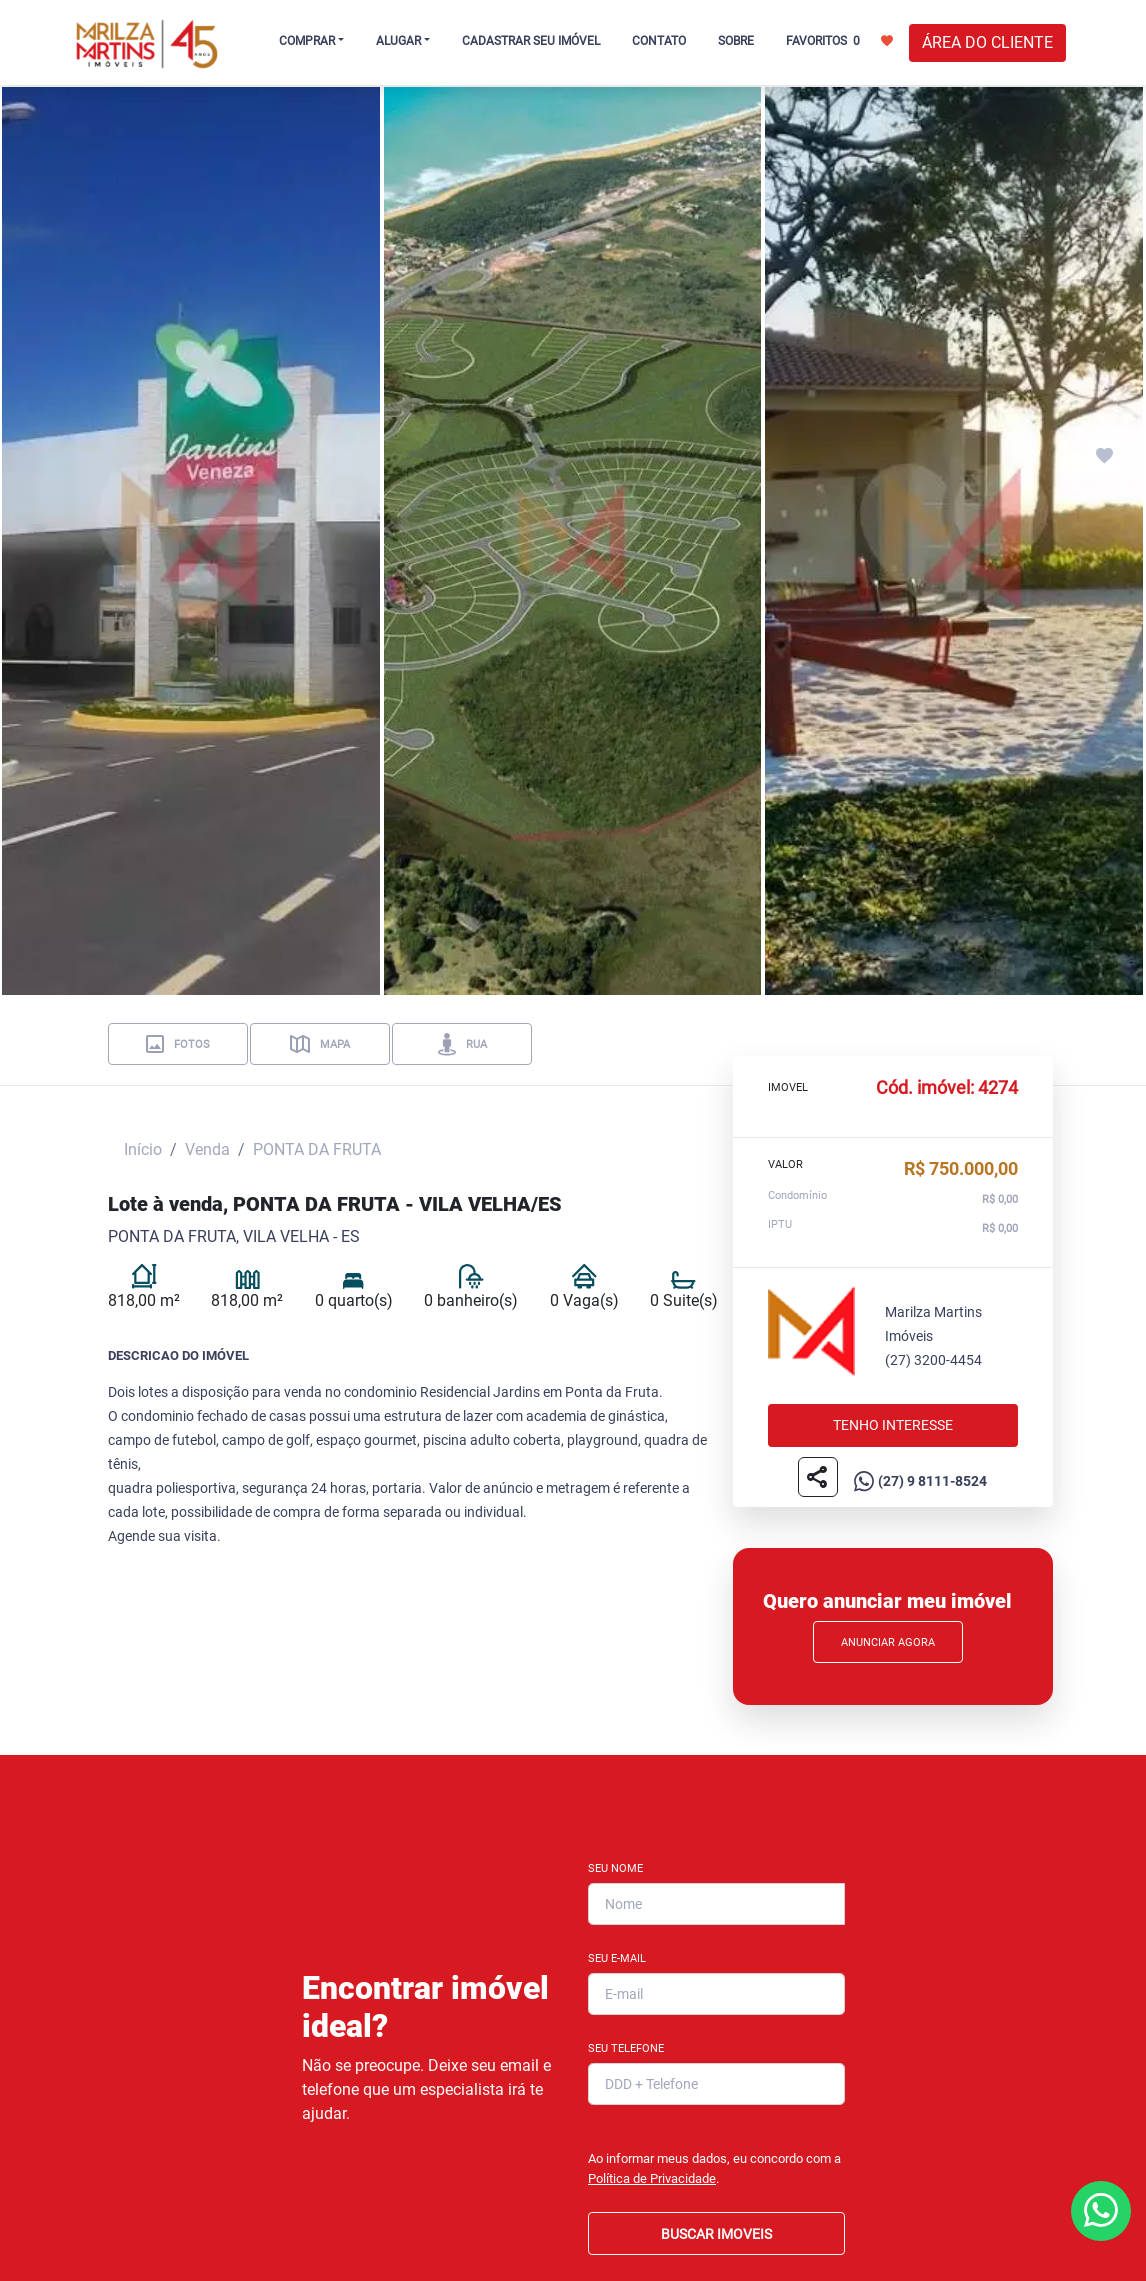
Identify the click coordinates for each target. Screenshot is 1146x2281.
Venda (207, 1149)
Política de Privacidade (652, 2178)
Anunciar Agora (888, 1642)
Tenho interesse (893, 1426)
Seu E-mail (617, 1958)
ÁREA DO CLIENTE (987, 42)
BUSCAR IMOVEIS (716, 2234)
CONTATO (659, 41)
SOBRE (736, 41)
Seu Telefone (626, 2048)
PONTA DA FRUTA (317, 1149)
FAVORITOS (839, 40)
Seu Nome (615, 1868)
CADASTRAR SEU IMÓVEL (531, 41)
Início (143, 1149)
